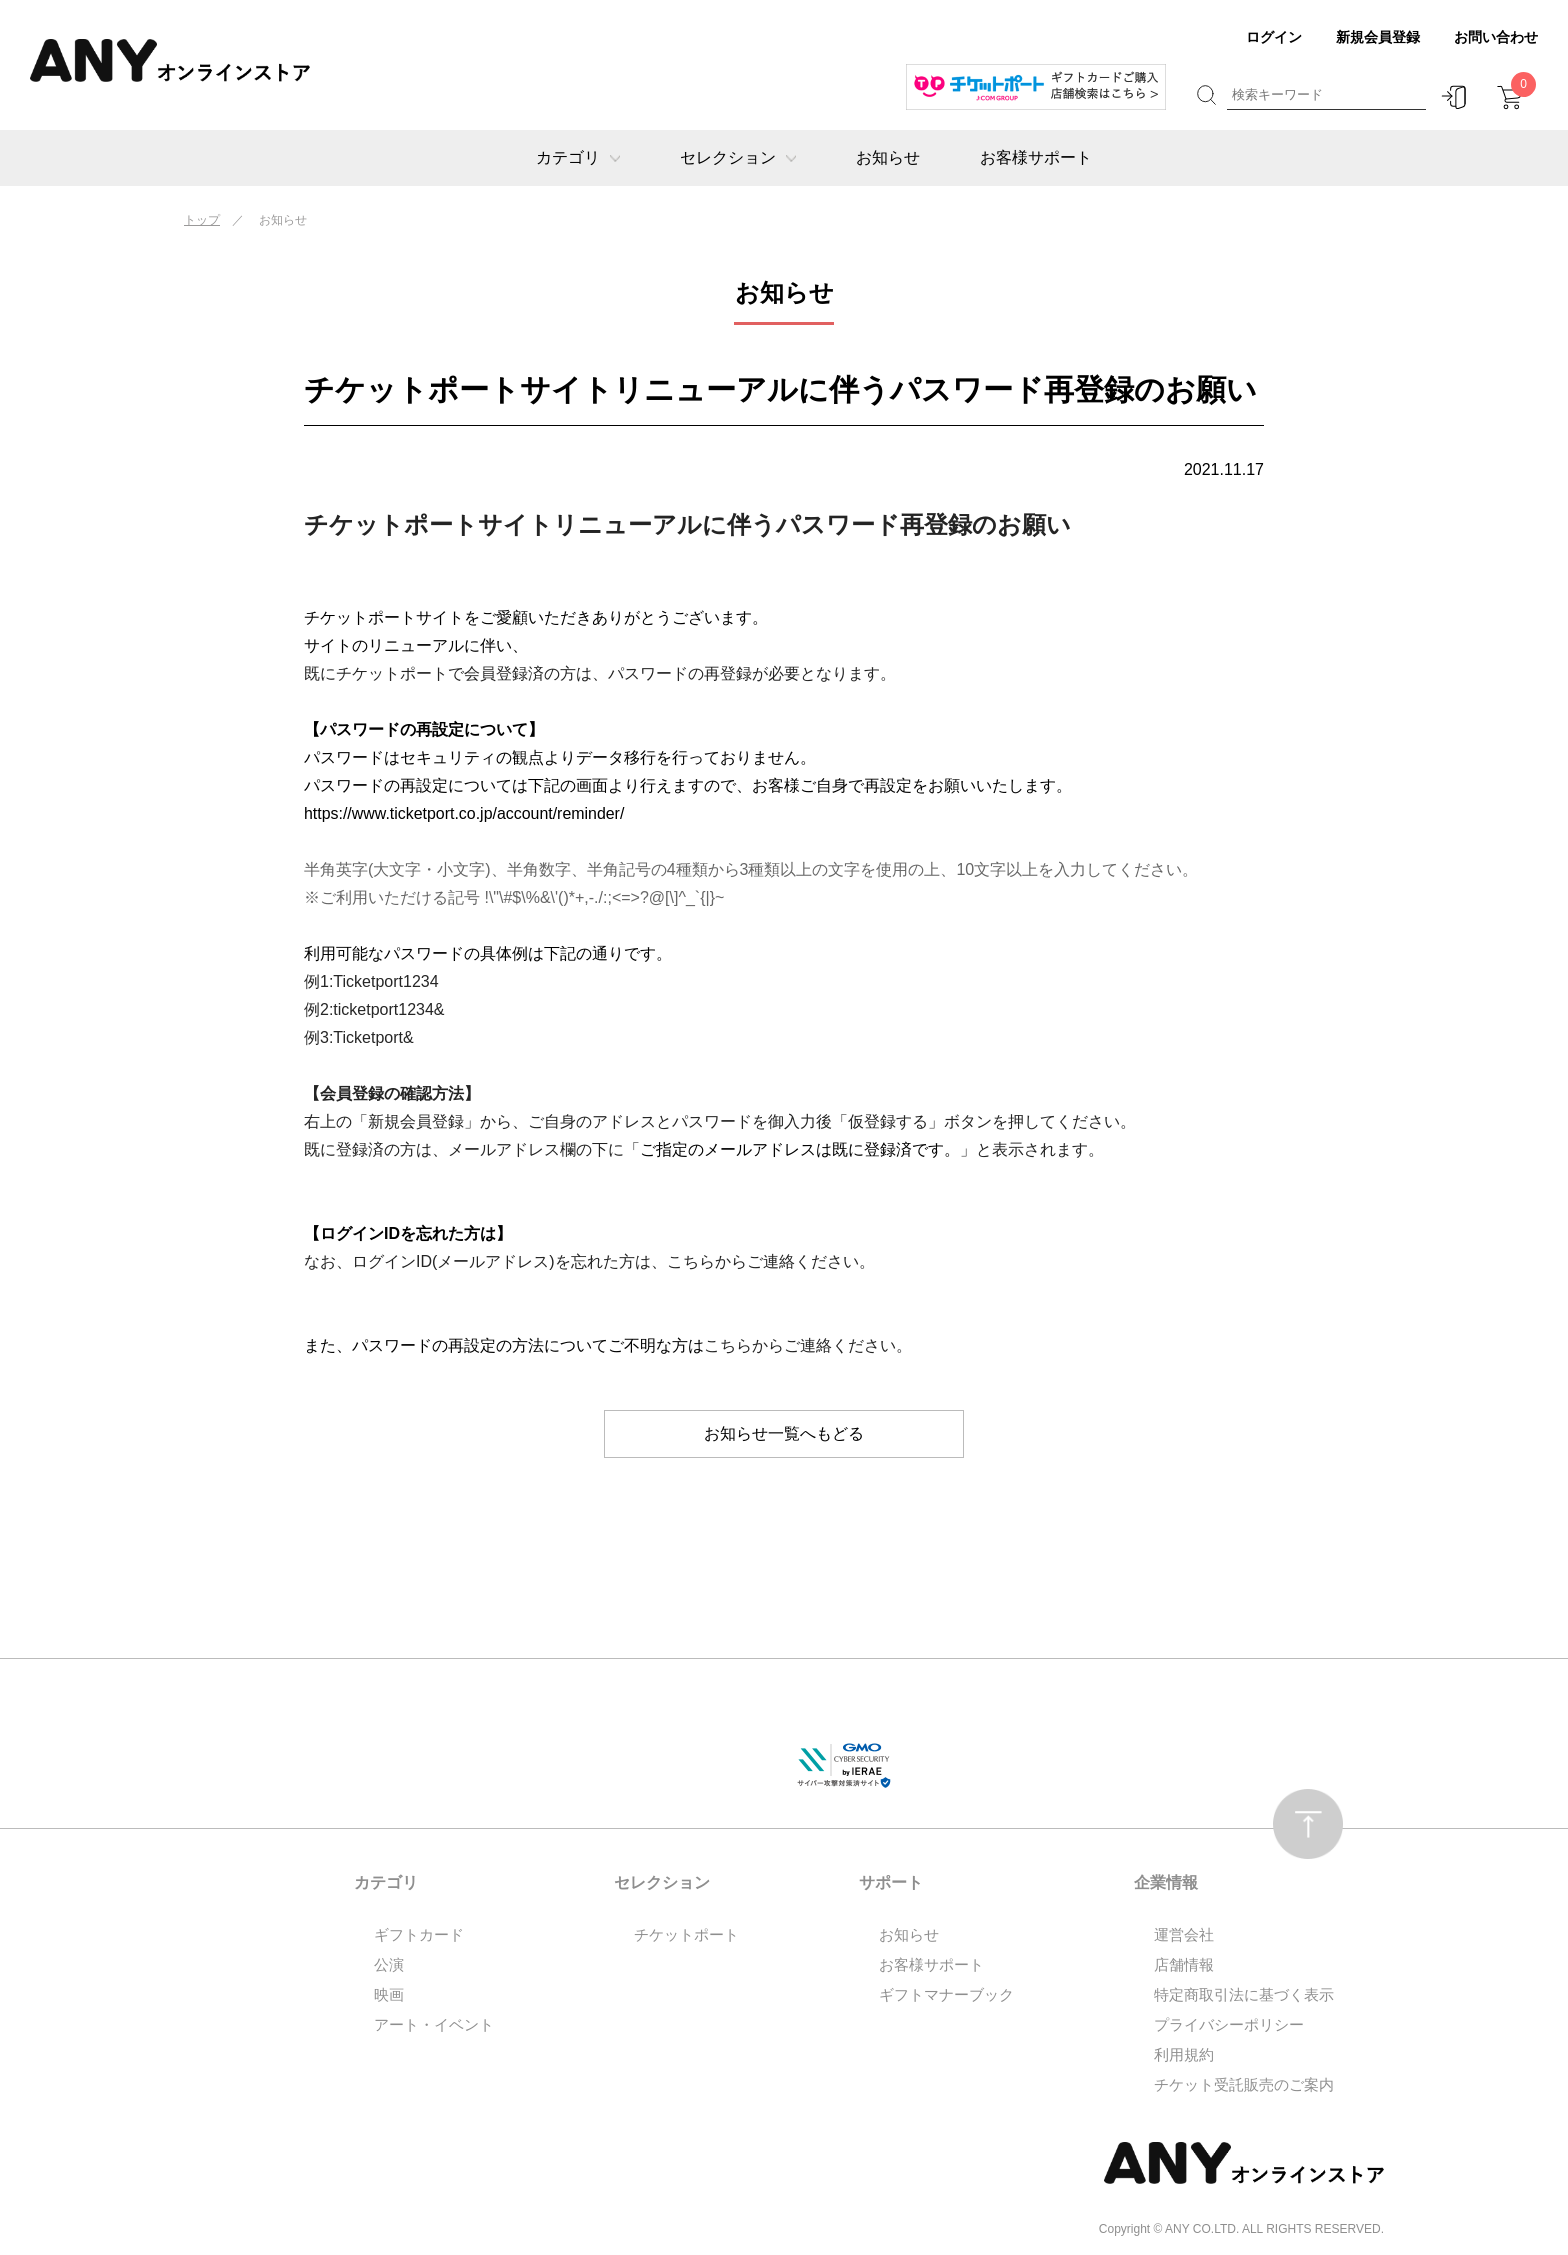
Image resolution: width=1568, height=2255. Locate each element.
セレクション (738, 157)
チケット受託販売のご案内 (1244, 2084)
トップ (202, 220)
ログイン (1274, 37)
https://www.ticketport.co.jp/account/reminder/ (465, 813)
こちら (691, 1261)
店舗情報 (1184, 1964)
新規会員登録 (1378, 37)
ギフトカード (419, 1934)
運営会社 (1184, 1934)
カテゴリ (578, 157)
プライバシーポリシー (1229, 2024)
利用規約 (1184, 2054)
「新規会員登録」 (416, 1121)
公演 (389, 1964)
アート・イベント (434, 2024)
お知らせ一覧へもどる (784, 1433)
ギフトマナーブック (946, 1994)
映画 (389, 1994)
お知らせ (888, 157)
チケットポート (686, 1934)
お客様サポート (1036, 157)
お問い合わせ (1496, 37)
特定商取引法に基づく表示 (1244, 1994)
